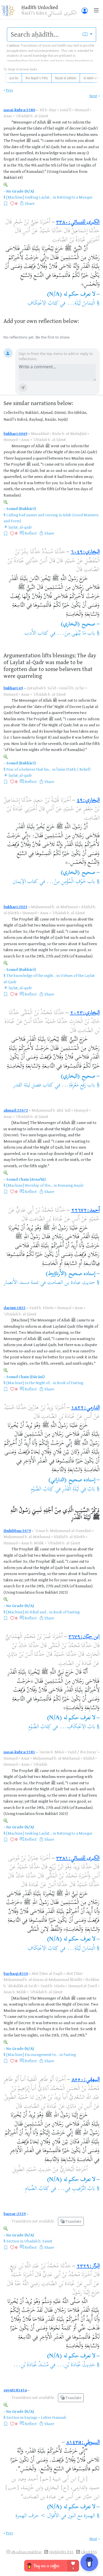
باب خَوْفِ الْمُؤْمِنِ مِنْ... (70, 882)
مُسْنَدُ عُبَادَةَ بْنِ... (31, 2365)
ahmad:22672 (16, 1110)
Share (30, 203)
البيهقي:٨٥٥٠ (85, 2080)
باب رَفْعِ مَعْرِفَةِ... (78, 1085)
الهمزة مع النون (81, 2516)
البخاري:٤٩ (88, 801)
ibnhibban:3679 (17, 1530)
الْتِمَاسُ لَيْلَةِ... (81, 304)
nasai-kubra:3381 (19, 1752)
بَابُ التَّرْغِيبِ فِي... (76, 2189)
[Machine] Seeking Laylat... (29, 197)
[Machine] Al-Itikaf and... (27, 1612)
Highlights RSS (61, 2552)
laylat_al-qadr (20, 527)
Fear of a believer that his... (28, 769)
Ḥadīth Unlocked (39, 7)
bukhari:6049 (15, 433)
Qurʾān (13, 78)
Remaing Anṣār (70, 1185)
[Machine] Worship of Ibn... (29, 1185)
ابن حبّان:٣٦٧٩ (83, 1637)
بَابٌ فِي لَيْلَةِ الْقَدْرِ (78, 1489)
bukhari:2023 (15, 907)
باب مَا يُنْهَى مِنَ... (76, 634)
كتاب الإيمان (25, 882)
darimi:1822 (15, 1307)
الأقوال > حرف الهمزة (37, 2516)
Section (12, 2241)
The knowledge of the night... (30, 975)
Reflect (31, 533)
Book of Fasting (70, 1382)
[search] (43, 34)
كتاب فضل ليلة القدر (33, 1085)
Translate (70, 2221)
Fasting (69, 2054)
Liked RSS (89, 2552)
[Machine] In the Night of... (29, 1382)
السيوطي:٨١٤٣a (83, 2443)
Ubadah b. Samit (38, 2241)
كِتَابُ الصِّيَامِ (37, 2189)
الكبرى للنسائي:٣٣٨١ (77, 1859)
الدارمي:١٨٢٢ (85, 1408)
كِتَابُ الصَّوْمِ (42, 1489)
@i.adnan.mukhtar (26, 2552)
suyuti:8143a (15, 2390)
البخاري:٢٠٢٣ (85, 1013)
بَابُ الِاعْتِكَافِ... (77, 1727)
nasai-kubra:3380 (19, 110)
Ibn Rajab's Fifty (37, 78)
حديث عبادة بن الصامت (71, 1283)
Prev (9, 90)
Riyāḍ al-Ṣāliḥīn (65, 78)
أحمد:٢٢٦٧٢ (85, 1211)
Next (93, 96)
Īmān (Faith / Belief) (73, 769)
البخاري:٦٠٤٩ (85, 552)
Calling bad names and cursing (32, 515)
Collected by (14, 412)
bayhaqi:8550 (16, 1973)
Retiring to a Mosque (74, 197)
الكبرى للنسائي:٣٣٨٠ (77, 222)
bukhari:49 (13, 688)
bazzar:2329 (15, 2213)
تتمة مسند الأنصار (21, 1283)
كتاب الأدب (36, 634)
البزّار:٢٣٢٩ (88, 2266)
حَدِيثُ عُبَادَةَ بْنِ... (76, 2365)
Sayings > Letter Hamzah (45, 2417)
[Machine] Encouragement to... (32, 2054)
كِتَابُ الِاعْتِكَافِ (43, 304)
